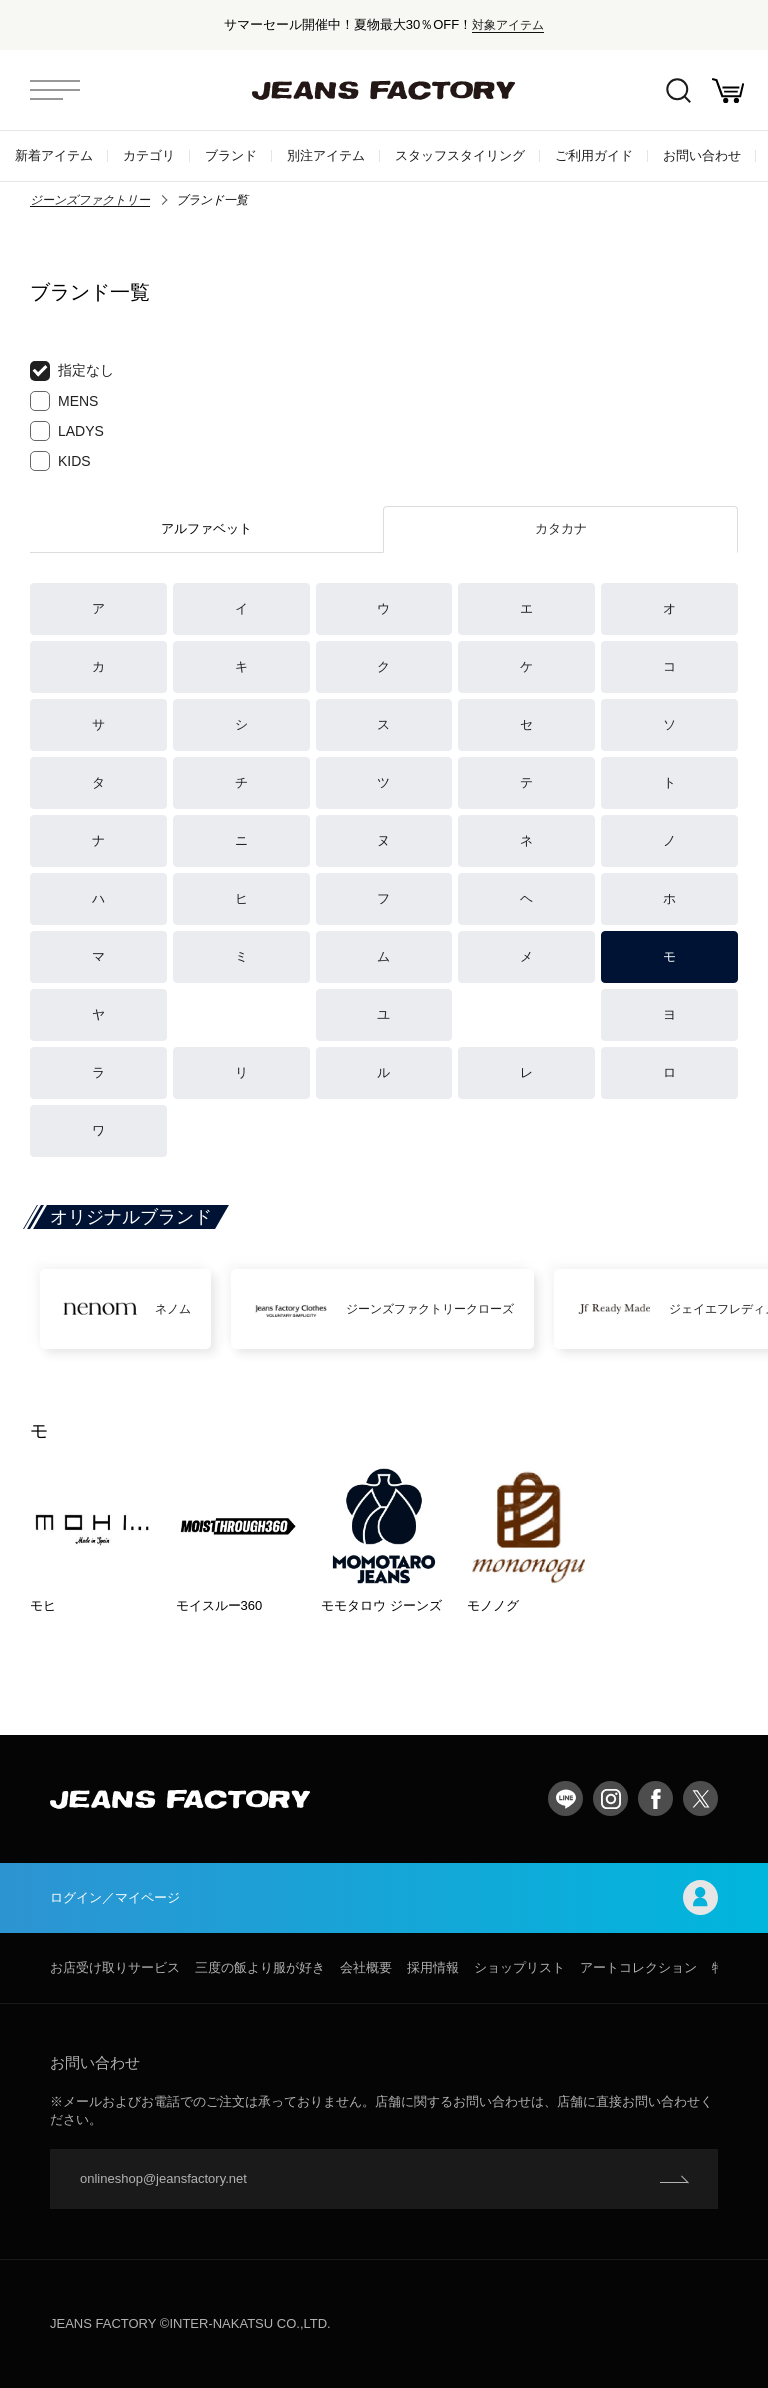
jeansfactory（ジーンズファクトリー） (384, 90)
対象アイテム (508, 24)
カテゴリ (149, 155)
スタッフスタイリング (460, 155)
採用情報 (433, 1967)
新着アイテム (54, 155)
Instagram (610, 1798)
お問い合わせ (702, 155)
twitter (700, 1798)
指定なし (72, 371)
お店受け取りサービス (115, 1967)
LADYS (67, 431)
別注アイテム (326, 155)
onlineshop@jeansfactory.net (163, 2178)
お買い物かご (728, 90)
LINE (565, 1798)
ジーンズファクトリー (90, 200)
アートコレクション (638, 1967)
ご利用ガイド (594, 155)
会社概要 (366, 1967)
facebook (655, 1798)
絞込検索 (678, 90)
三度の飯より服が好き (260, 1967)
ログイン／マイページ (384, 1897)
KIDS (60, 461)
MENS (64, 401)
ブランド (231, 155)
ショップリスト (519, 1967)
